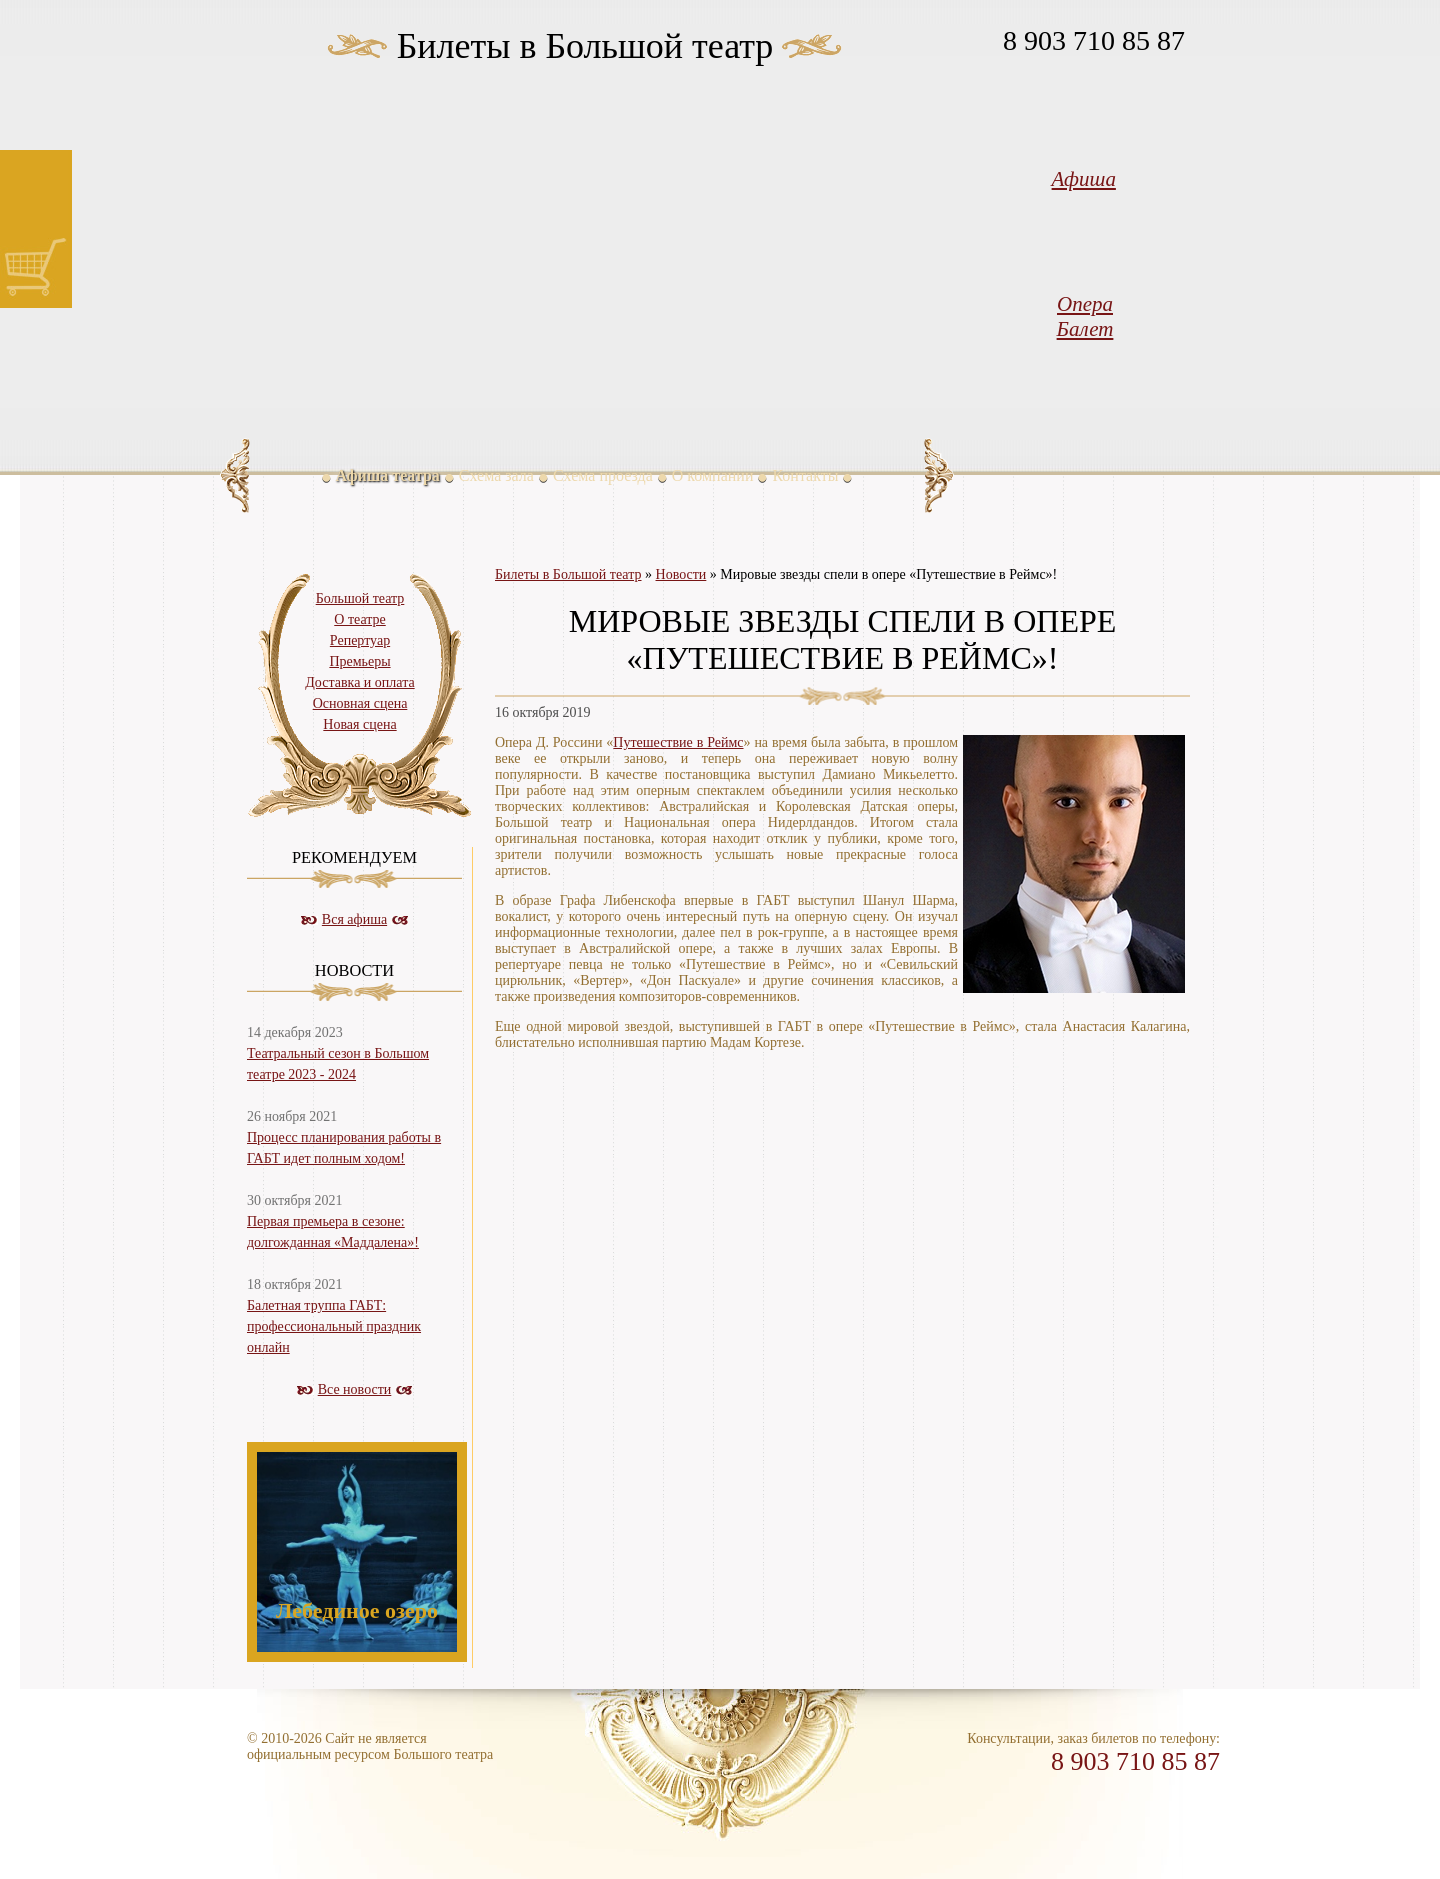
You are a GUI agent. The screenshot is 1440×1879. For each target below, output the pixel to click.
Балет (1085, 329)
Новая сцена (359, 724)
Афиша (1084, 179)
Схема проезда (603, 475)
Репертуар (360, 640)
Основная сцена (360, 703)
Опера (1085, 304)
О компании (713, 475)
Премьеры (359, 661)
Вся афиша (354, 919)
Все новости (355, 1389)
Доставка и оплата (359, 682)
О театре (359, 619)
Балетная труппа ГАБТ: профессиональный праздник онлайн (334, 1326)
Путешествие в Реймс (678, 742)
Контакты (805, 475)
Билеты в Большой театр (585, 46)
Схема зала (496, 475)
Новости (681, 574)
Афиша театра (388, 475)
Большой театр (360, 598)
